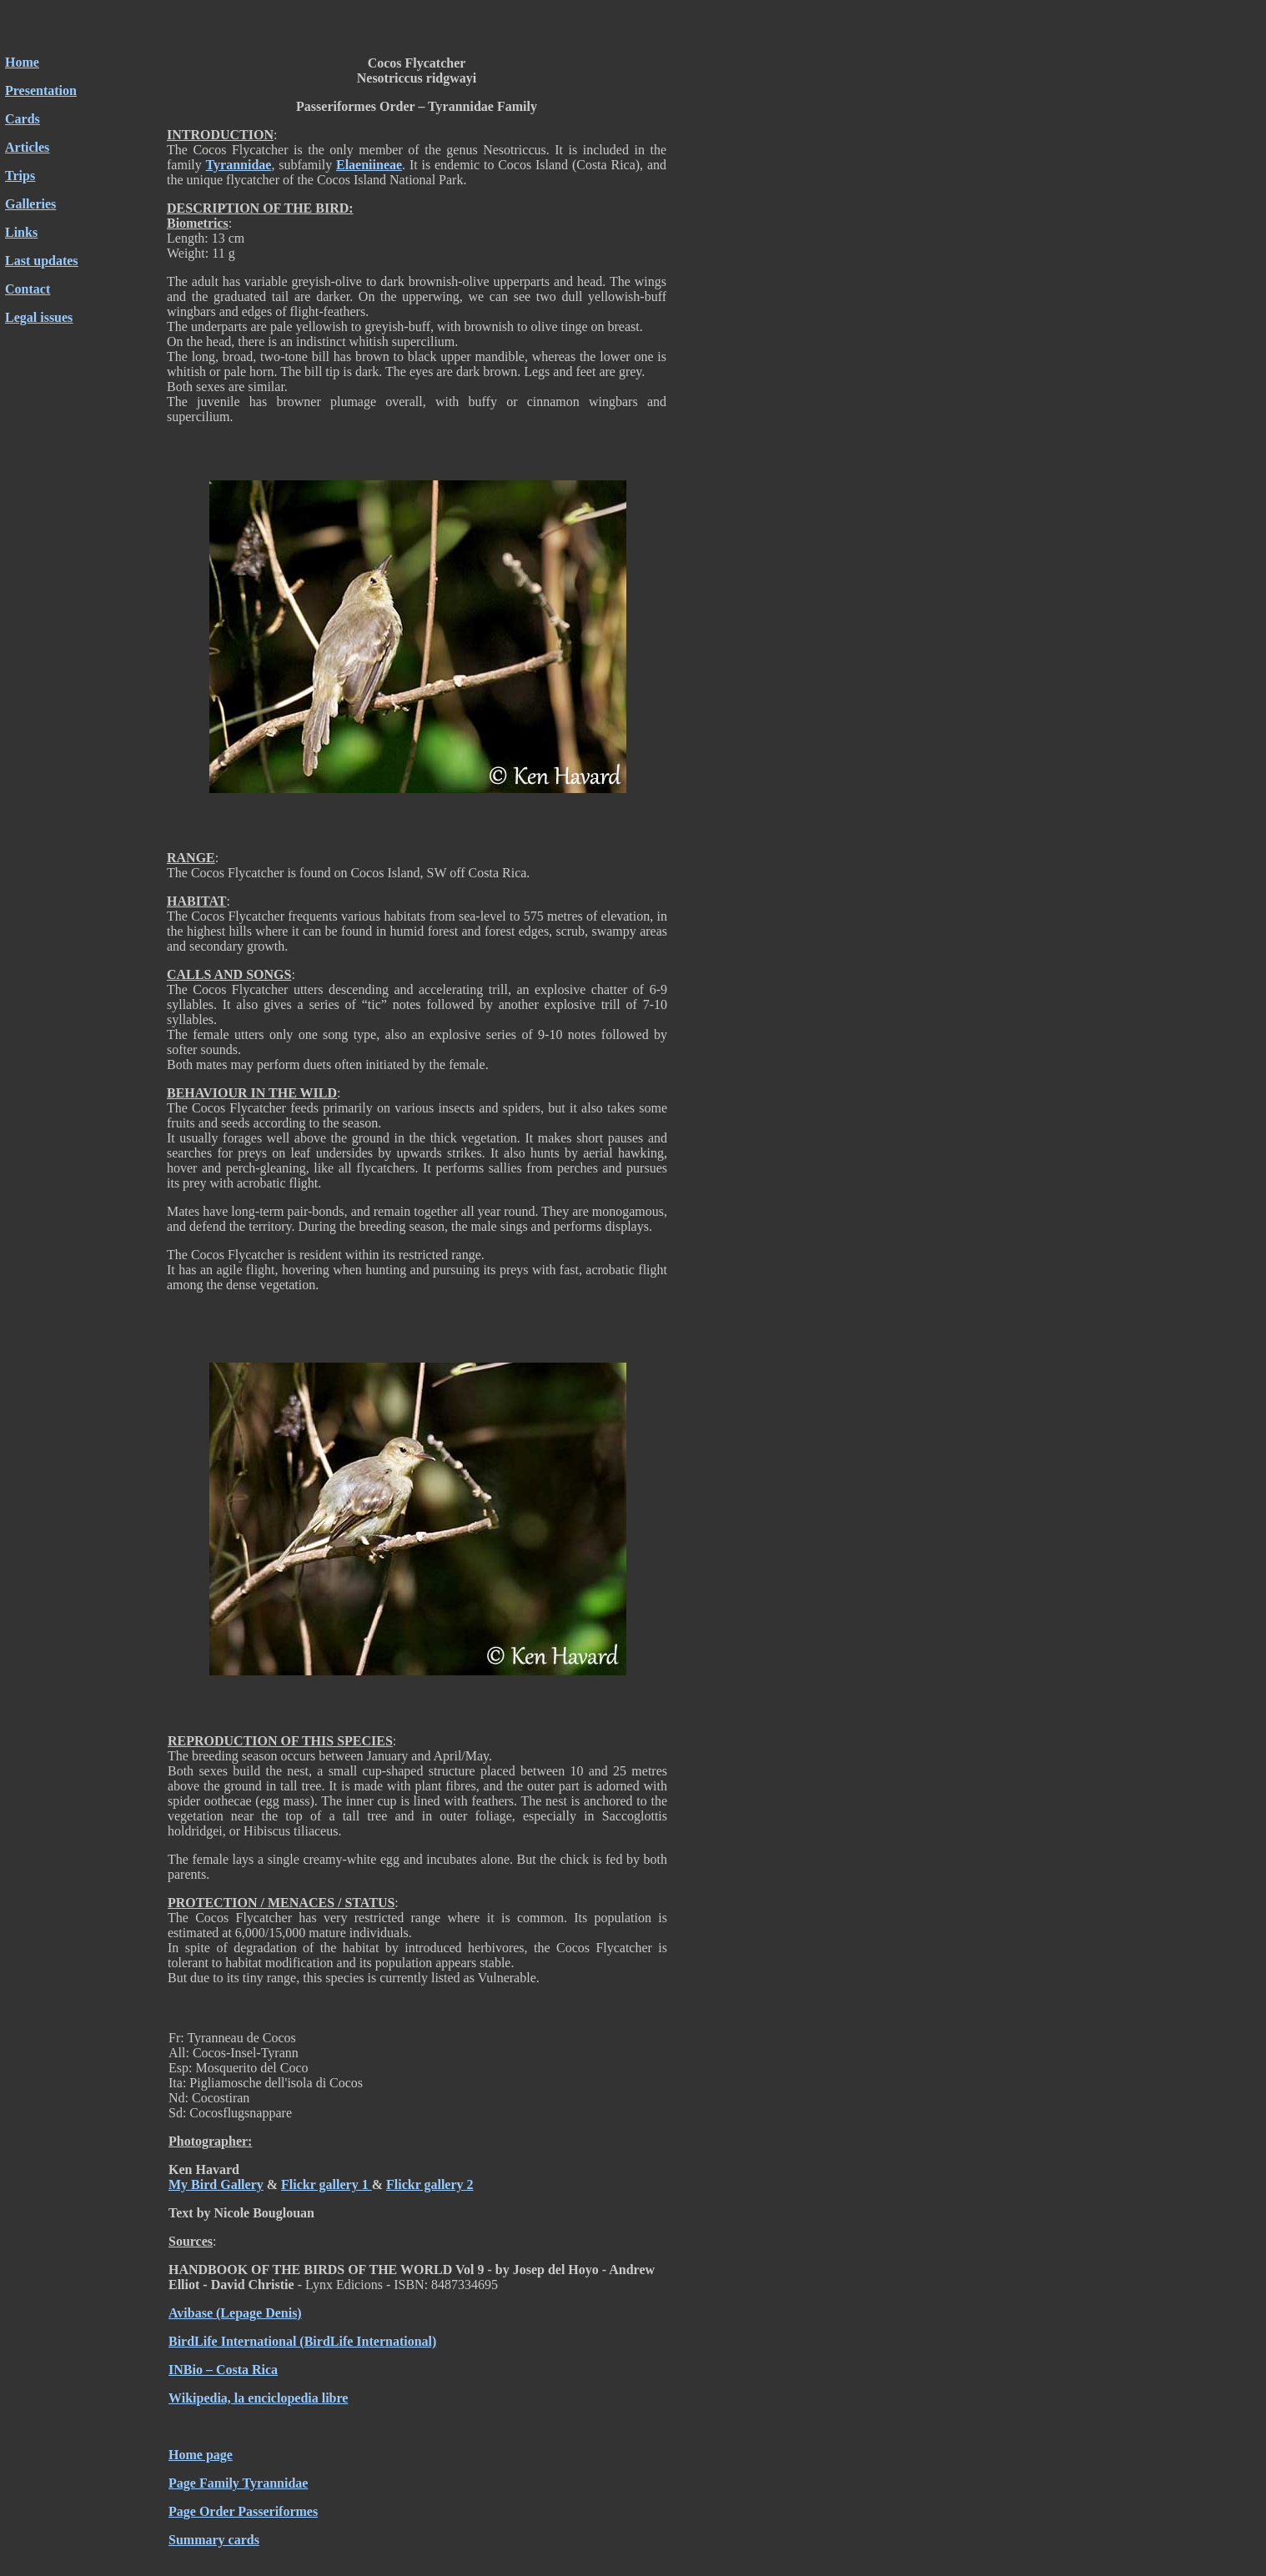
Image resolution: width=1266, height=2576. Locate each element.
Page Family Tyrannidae (238, 2483)
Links (21, 232)
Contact (27, 289)
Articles (27, 147)
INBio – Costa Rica (223, 2370)
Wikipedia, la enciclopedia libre (258, 2398)
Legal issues (39, 317)
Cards (22, 119)
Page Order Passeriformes (243, 2511)
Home (22, 62)
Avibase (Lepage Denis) (235, 2313)
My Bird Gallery (216, 2184)
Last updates (41, 261)
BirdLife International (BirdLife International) (302, 2341)
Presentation (41, 90)
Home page (200, 2455)
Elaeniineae (369, 165)
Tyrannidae (239, 165)
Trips (20, 175)
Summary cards (213, 2540)
